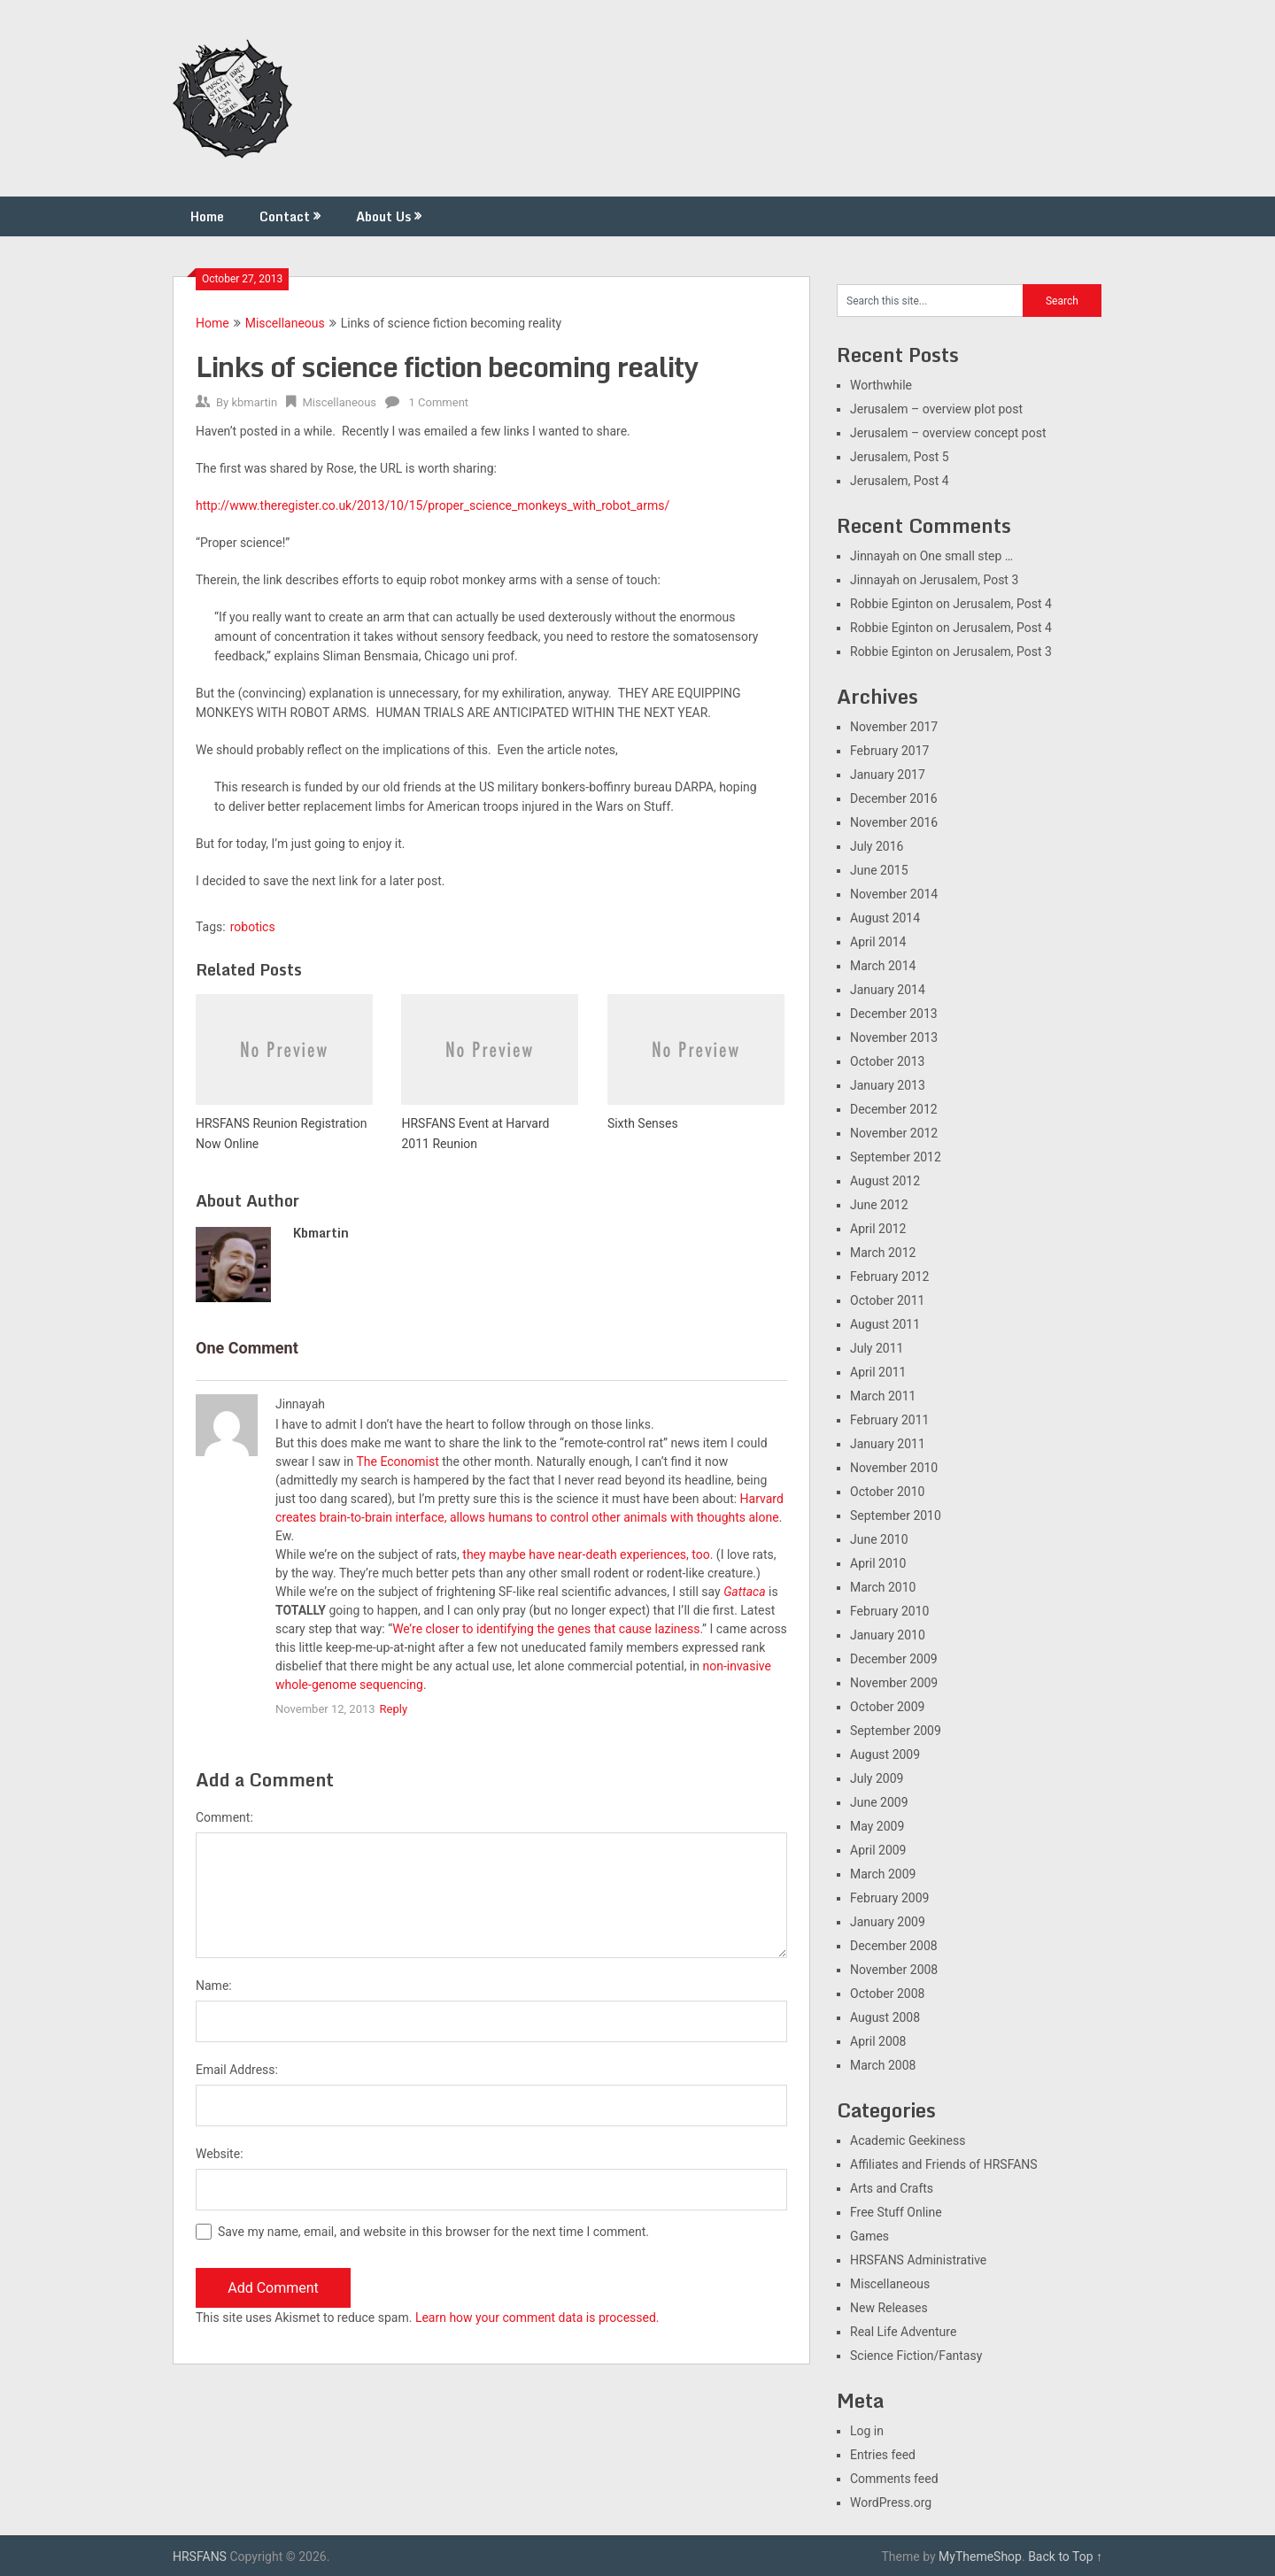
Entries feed (883, 2455)
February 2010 (889, 1611)
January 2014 (887, 990)
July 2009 (876, 1778)
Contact (284, 216)
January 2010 (887, 1635)
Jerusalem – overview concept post (948, 433)
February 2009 (889, 1898)
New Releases (889, 2308)
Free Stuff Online (896, 2212)
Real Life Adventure (903, 2332)
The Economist (397, 1461)
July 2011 (876, 1348)
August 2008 (885, 2017)
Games (869, 2236)
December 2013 (894, 1013)
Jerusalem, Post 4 (899, 481)
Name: (214, 1985)
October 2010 (887, 1492)
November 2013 (894, 1037)
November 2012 (894, 1133)
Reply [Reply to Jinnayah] (394, 1709)
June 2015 (879, 870)
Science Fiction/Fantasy (916, 2355)
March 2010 (883, 1587)
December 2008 (894, 1946)
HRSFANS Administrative (918, 2260)
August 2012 (885, 1181)
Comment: (224, 1817)
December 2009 (894, 1659)
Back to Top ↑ (1065, 2556)
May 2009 (877, 1826)
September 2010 (895, 1515)
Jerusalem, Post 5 (899, 457)
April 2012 (878, 1229)
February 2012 (889, 1276)
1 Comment (439, 402)
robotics (252, 927)
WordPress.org (890, 2502)
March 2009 (883, 1874)
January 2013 (887, 1085)
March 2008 (883, 2065)
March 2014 (883, 966)
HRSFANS (200, 2556)
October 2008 (887, 1993)
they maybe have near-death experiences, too (585, 1554)
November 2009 (894, 1683)
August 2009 (885, 1754)
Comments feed (894, 2479)
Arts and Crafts (891, 2188)
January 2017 (887, 774)
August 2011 (885, 1324)
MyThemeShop (980, 2556)
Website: (219, 2154)
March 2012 (883, 1253)
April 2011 (878, 1372)
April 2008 (878, 2041)
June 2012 (879, 1205)
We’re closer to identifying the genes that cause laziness (545, 1629)
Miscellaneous (285, 323)
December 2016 (894, 798)
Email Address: (237, 2070)
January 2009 (887, 1922)
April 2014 (878, 942)
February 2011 (889, 1420)
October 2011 (887, 1300)
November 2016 (894, 822)
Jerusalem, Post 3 (969, 580)
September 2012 (895, 1157)
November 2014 (894, 894)
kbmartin (254, 402)
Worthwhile (881, 385)
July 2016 (876, 846)
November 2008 (894, 1970)
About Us (383, 216)
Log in (867, 2431)
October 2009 (887, 1707)
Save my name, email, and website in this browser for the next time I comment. (433, 2232)
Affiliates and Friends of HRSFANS (944, 2164)
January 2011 (887, 1444)
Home (207, 216)
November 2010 (894, 1468)
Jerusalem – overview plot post (936, 409)
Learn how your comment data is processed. (537, 2317)
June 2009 (879, 1802)
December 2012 (894, 1109)
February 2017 (889, 751)
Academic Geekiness (907, 2140)
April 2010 (878, 1563)
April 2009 (878, 1850)
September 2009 (895, 1731)
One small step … (967, 556)
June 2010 (879, 1539)
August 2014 (885, 918)
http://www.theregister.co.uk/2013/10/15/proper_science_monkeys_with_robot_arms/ (432, 505)
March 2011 (883, 1396)
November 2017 (894, 727)
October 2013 (887, 1061)
